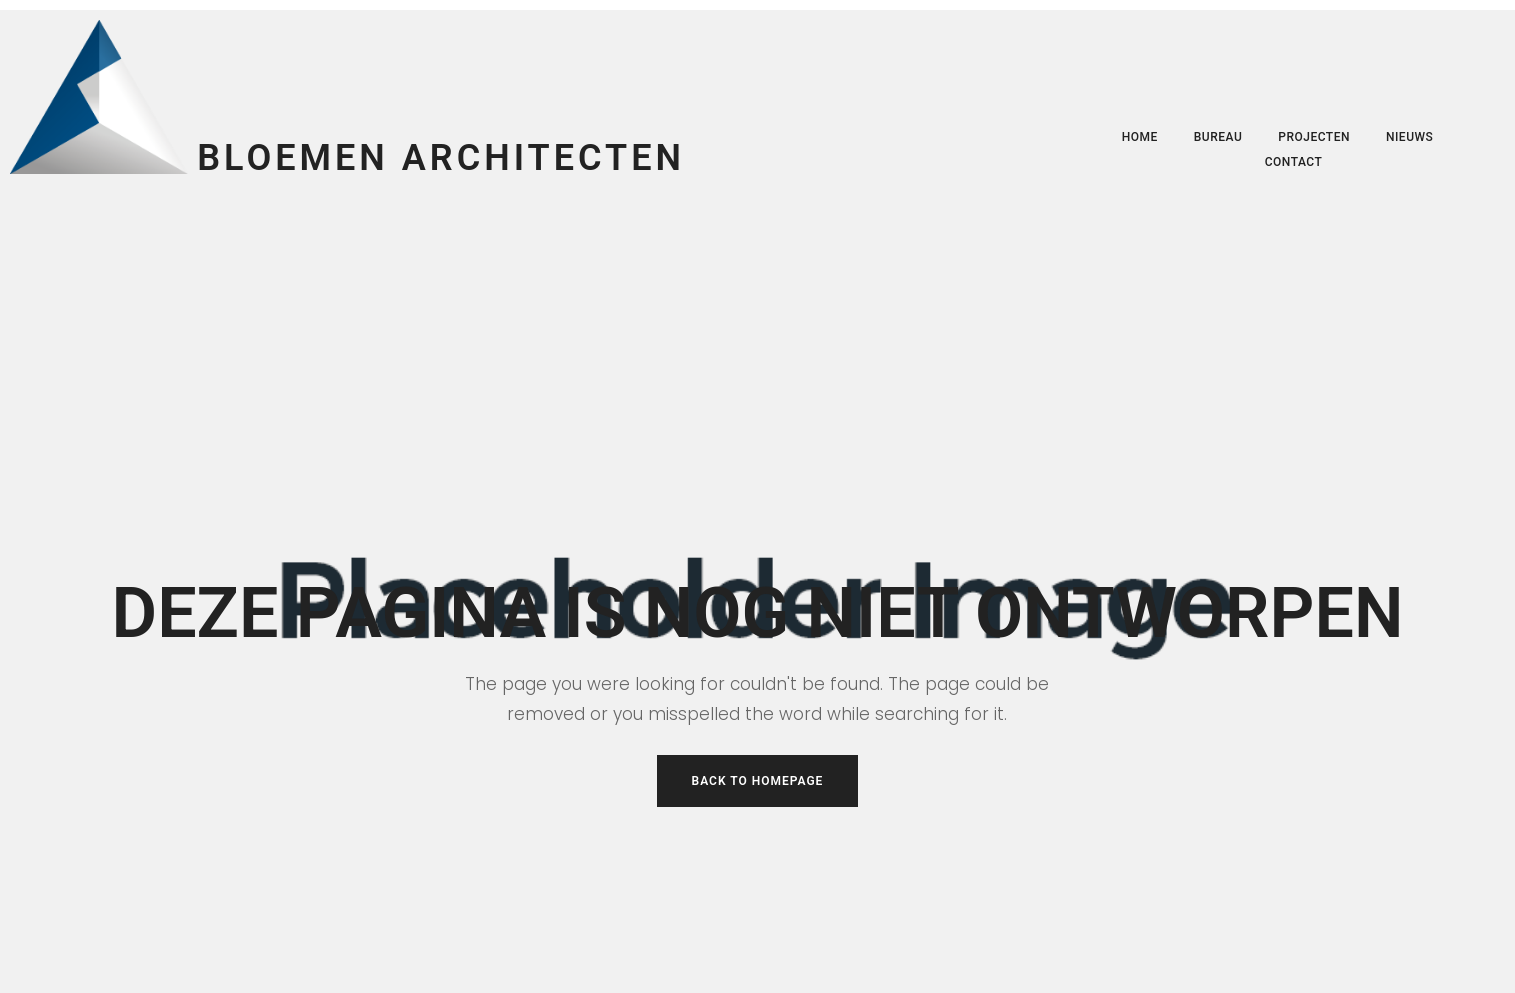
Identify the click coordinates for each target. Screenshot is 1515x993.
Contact (1294, 162)
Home (1140, 137)
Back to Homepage (758, 781)
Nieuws (1409, 137)
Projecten (1314, 137)
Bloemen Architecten (441, 158)
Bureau (1218, 137)
